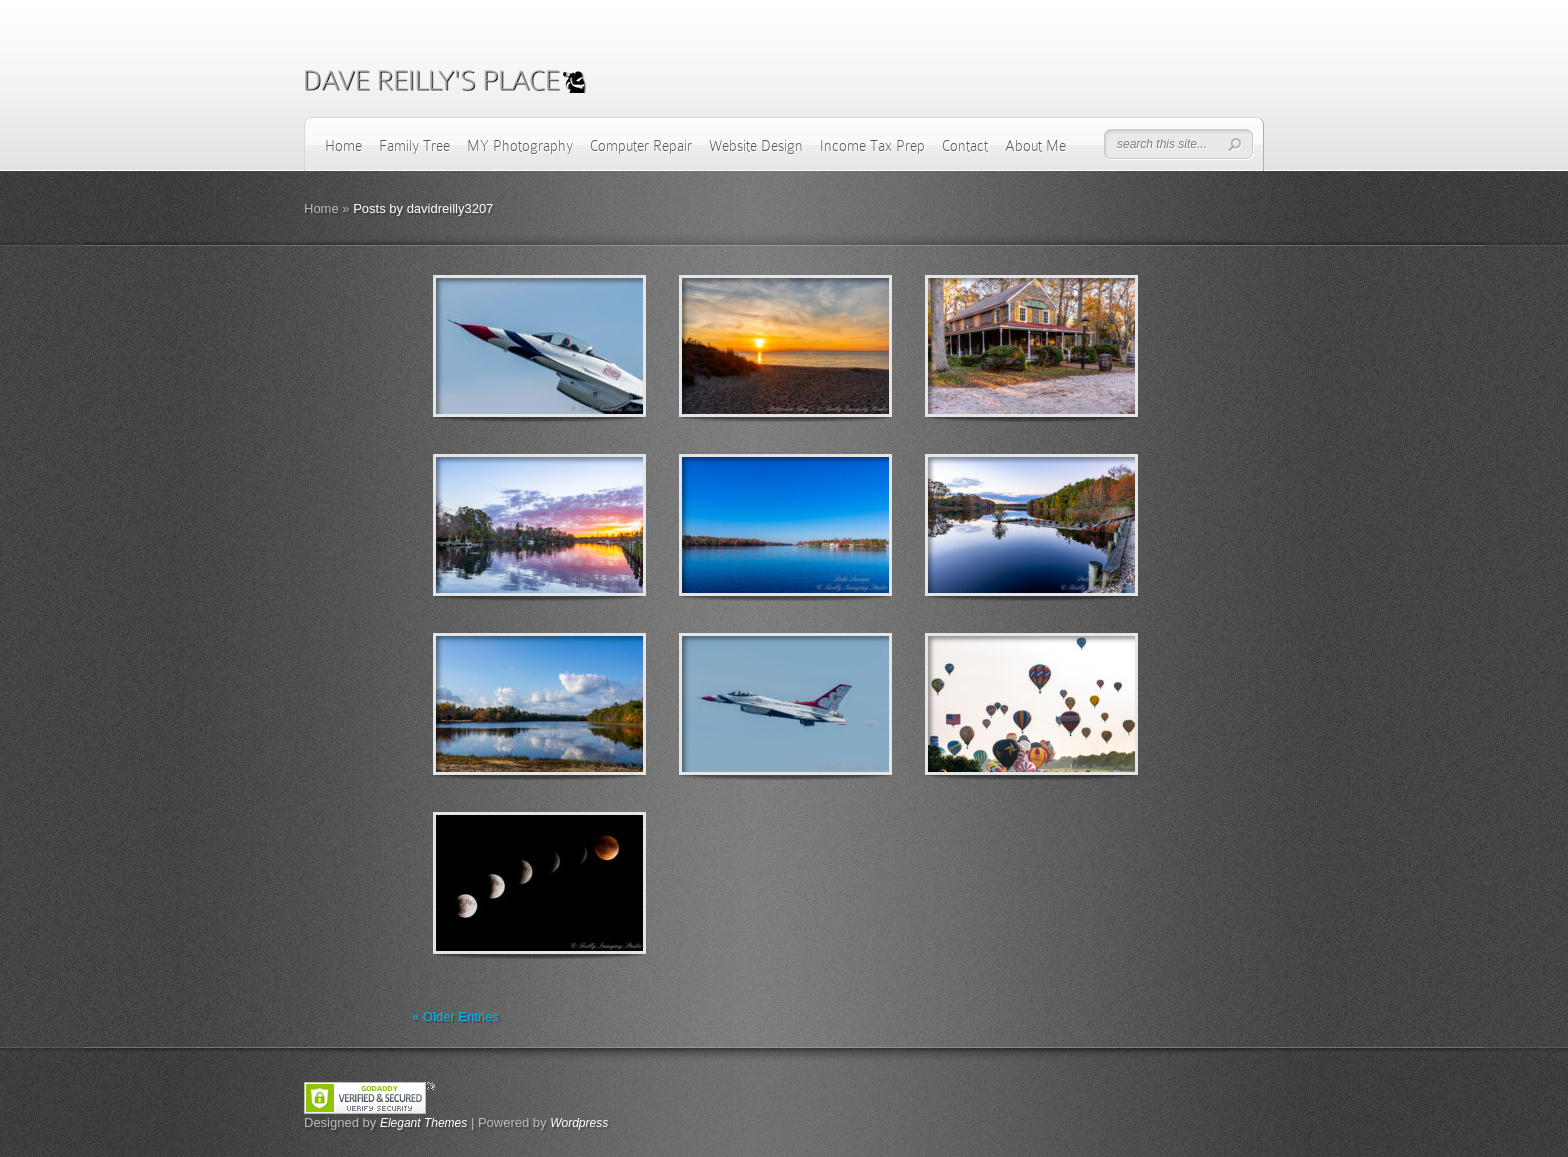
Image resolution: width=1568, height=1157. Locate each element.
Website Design (756, 146)
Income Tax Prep (872, 146)
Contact (965, 146)
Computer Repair (641, 146)
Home (343, 146)
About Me (1035, 146)
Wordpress (579, 1123)
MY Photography (520, 146)
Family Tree (414, 146)
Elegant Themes (423, 1123)
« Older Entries (455, 1016)
